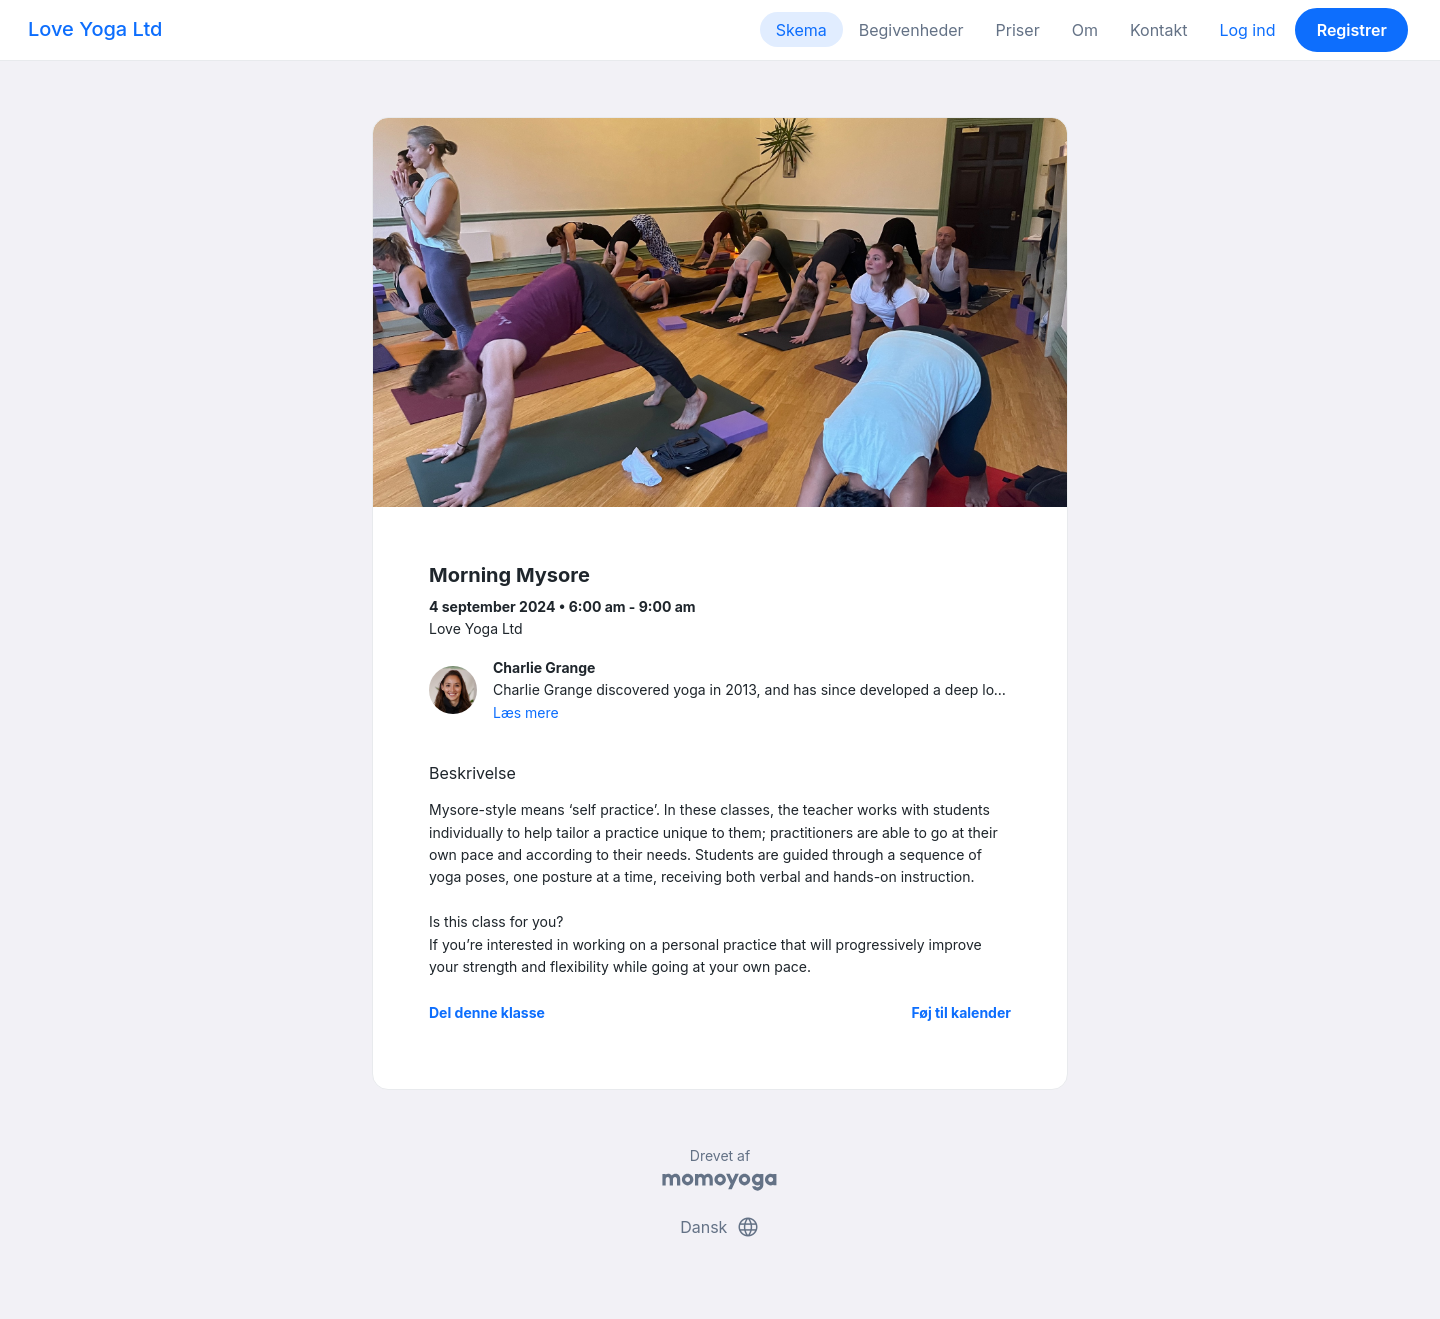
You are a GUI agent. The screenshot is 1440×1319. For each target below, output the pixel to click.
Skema (801, 30)
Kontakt (1158, 30)
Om (1085, 30)
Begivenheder (911, 30)
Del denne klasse (487, 1012)
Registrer (1352, 30)
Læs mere (526, 712)
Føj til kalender (961, 1012)
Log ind (1247, 30)
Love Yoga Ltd (95, 29)
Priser (1018, 30)
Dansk (720, 1227)
